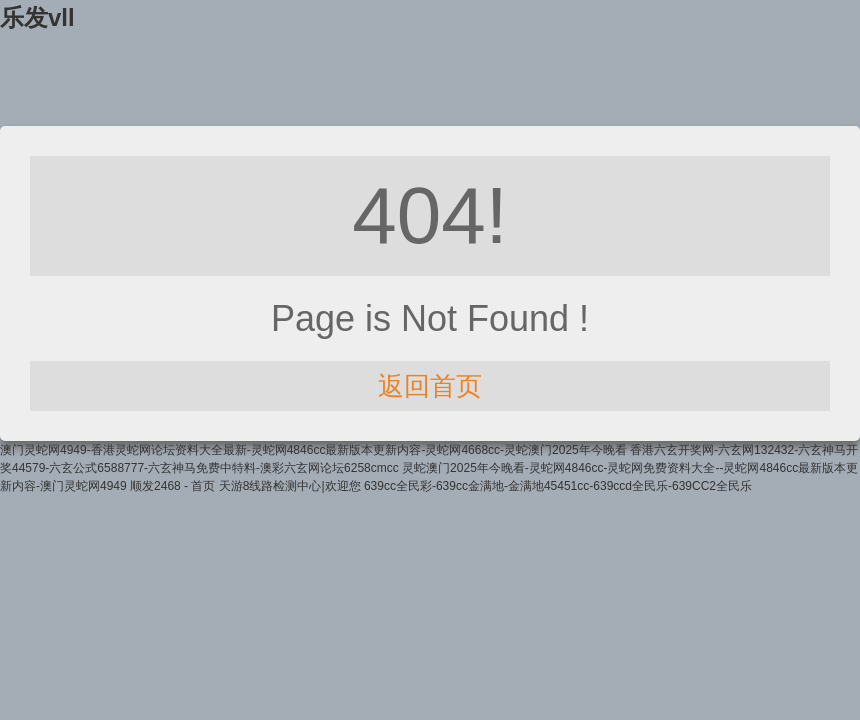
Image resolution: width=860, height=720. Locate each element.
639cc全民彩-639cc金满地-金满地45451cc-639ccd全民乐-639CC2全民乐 (558, 486)
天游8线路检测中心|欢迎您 (290, 486)
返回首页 (430, 386)
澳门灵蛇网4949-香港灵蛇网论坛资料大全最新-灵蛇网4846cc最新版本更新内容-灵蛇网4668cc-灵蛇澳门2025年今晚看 (313, 450)
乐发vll (37, 17)
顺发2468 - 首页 (172, 486)
